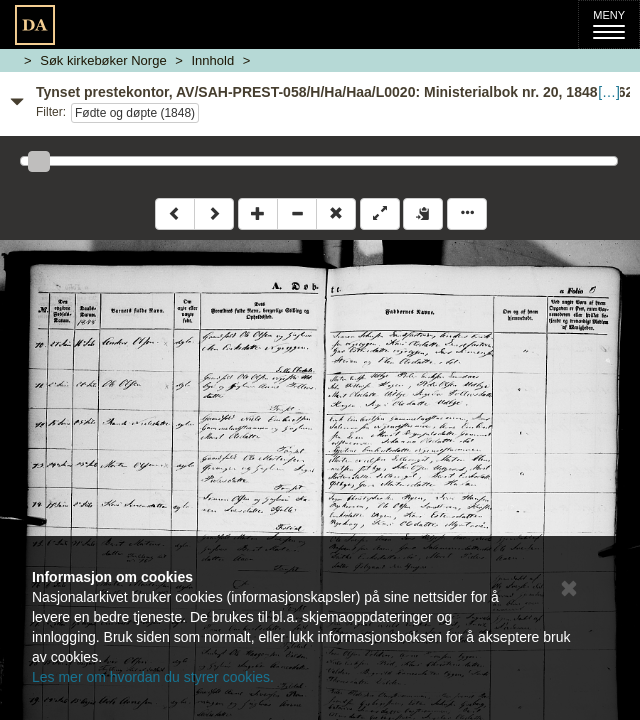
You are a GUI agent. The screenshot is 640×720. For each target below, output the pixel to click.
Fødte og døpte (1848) (135, 113)
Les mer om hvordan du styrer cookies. (153, 677)
